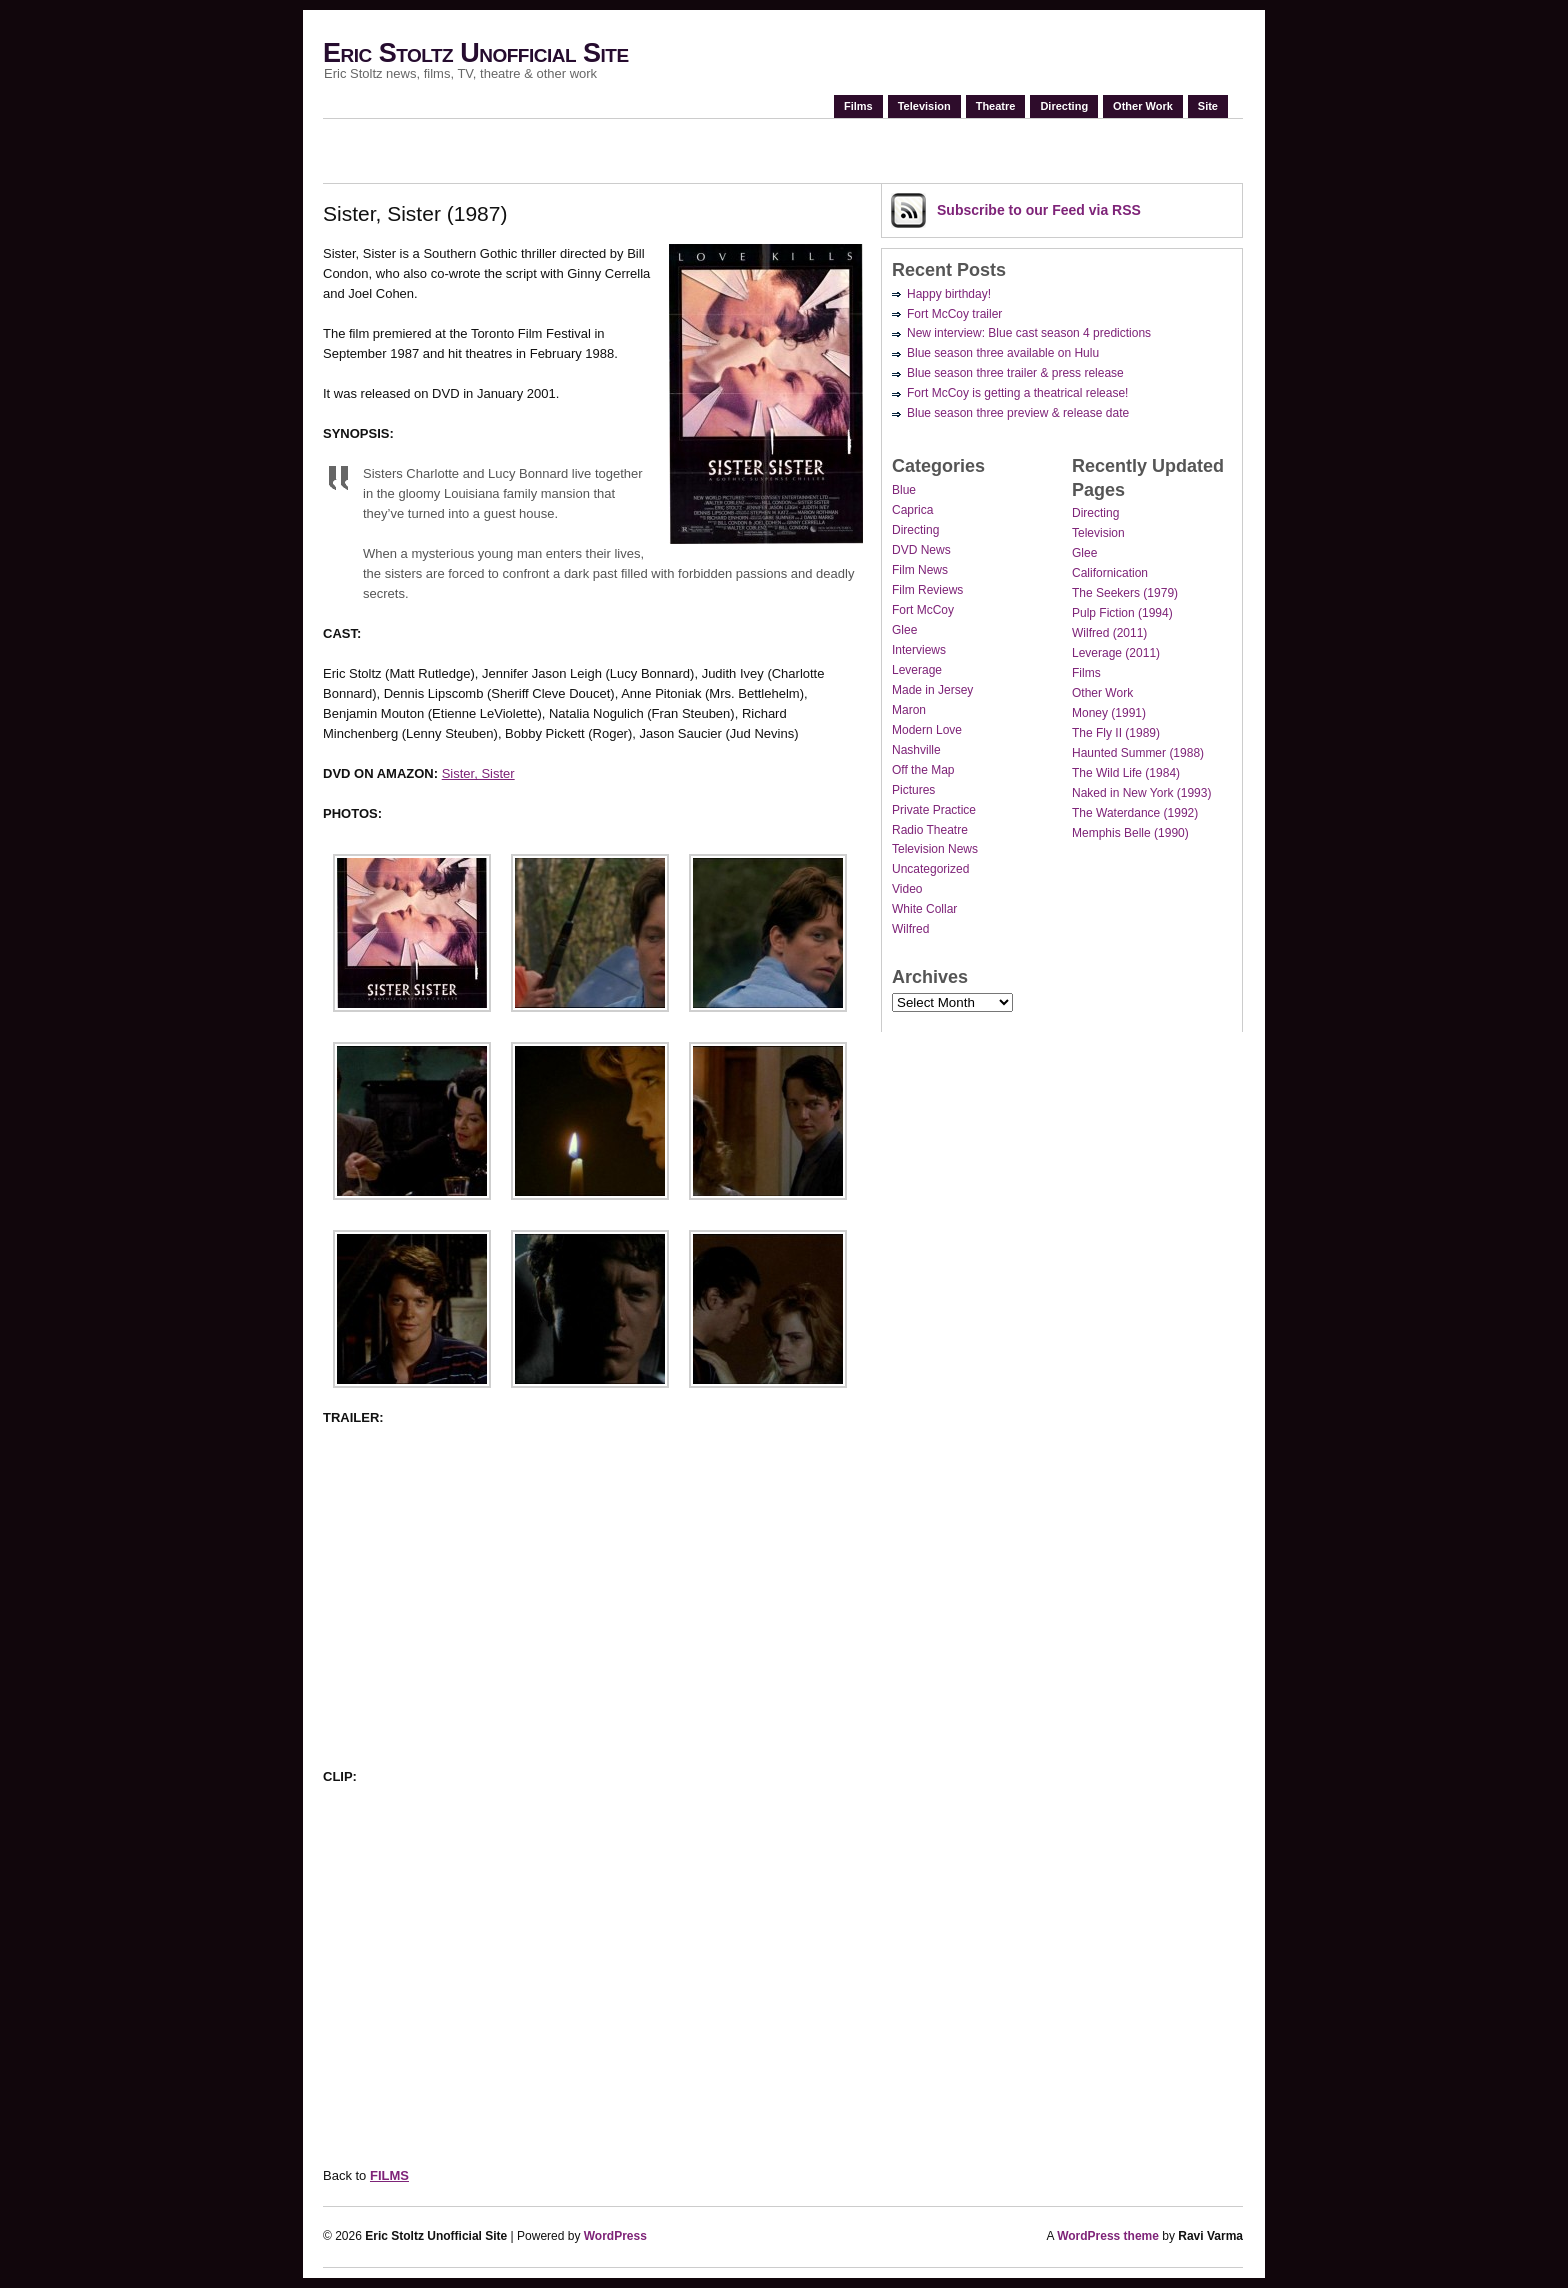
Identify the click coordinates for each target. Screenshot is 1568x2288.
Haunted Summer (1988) (1138, 753)
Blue (904, 490)
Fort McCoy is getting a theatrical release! (1017, 393)
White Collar (924, 909)
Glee (904, 630)
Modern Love (927, 730)
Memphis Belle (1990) (1130, 833)
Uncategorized (930, 869)
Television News (935, 849)
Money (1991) (1109, 713)
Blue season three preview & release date (1018, 413)
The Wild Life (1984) (1126, 773)
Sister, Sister (478, 773)
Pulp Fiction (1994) (1122, 613)
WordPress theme (1108, 2236)
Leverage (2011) (1116, 653)
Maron (909, 710)
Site (1208, 106)
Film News (920, 570)
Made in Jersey (932, 690)
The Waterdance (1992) (1135, 813)
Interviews (919, 650)
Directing (1064, 106)
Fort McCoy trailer (954, 314)
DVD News (921, 550)
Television (924, 106)
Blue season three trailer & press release (1015, 373)
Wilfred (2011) (1109, 633)
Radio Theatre (930, 830)
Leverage (917, 670)
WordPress (615, 2236)
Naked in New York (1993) (1141, 793)
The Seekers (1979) (1125, 593)
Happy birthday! (949, 294)
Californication (1110, 573)
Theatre (996, 106)
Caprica (912, 510)
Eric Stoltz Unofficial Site (476, 53)
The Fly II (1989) (1116, 733)
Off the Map (923, 770)
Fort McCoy (923, 610)
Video (907, 889)
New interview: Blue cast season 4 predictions (1029, 333)
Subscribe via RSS (1039, 210)
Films (858, 106)
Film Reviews (927, 590)
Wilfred (910, 929)
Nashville (916, 750)
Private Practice (934, 810)
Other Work (1143, 106)
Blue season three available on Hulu (1003, 353)
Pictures (913, 790)
